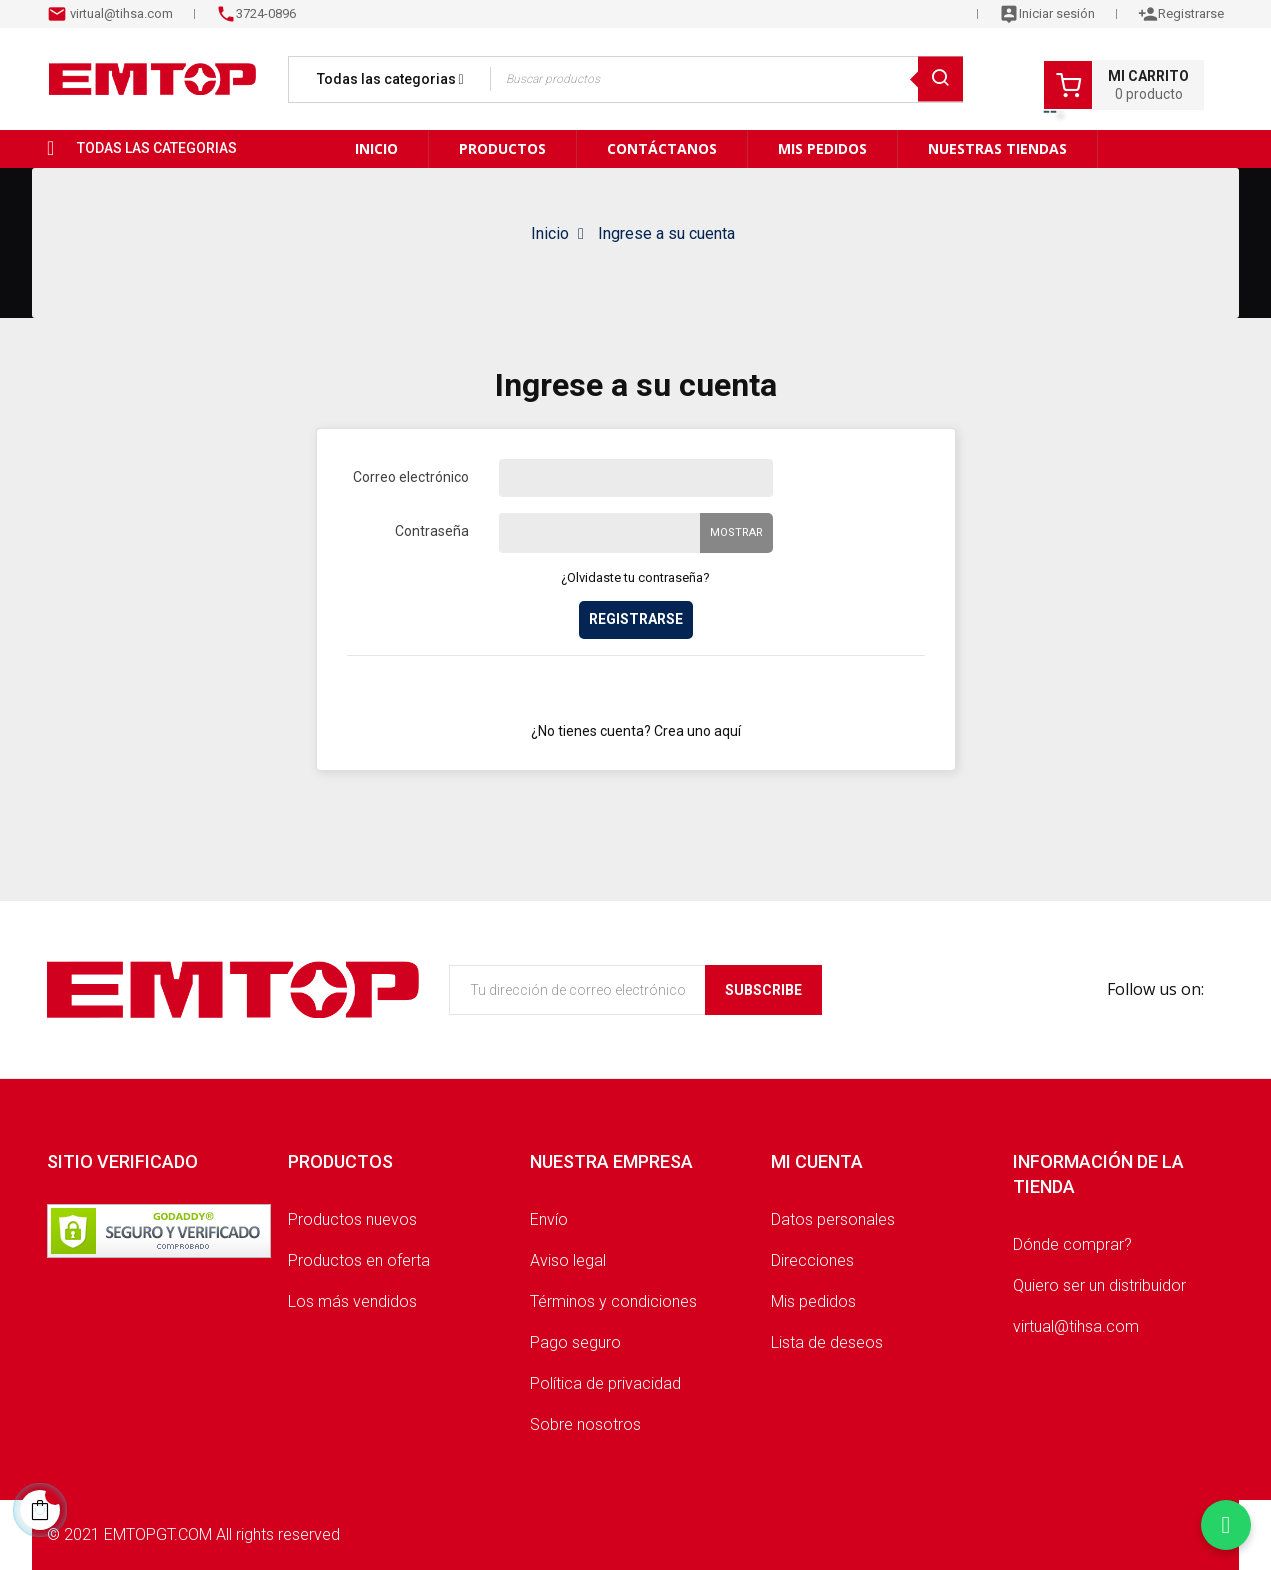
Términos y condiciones (613, 1301)
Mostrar (736, 532)
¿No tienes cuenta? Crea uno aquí (636, 731)
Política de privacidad (605, 1383)
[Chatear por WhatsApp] (1226, 1525)
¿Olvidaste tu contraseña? (635, 577)
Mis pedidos (813, 1301)
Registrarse (636, 619)
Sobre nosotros (585, 1424)
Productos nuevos (352, 1219)
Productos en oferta (359, 1260)
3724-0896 (266, 13)
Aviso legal (568, 1260)
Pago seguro (575, 1342)
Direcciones (812, 1260)
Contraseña (432, 531)
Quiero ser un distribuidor (1099, 1285)
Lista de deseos (827, 1342)
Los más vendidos (352, 1301)
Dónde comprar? (1072, 1244)
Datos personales (833, 1219)
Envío (549, 1219)
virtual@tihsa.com (120, 13)
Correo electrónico (411, 477)
